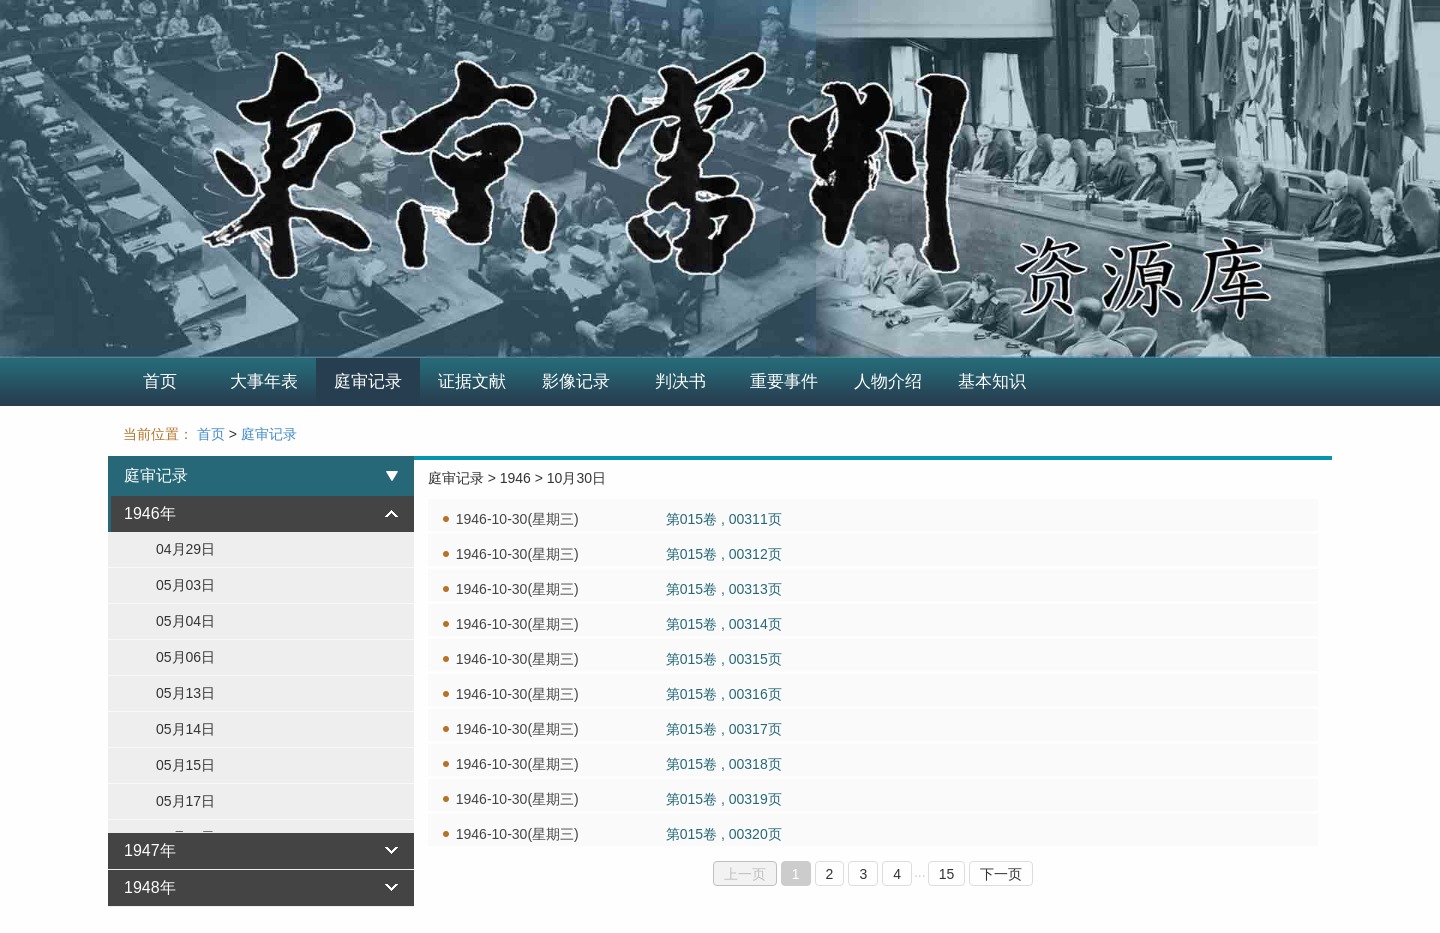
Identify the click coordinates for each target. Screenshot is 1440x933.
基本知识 (992, 381)
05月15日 (185, 765)
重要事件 (784, 381)
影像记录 (576, 381)
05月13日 (185, 693)
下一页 (1001, 874)
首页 (160, 381)
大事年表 (264, 381)
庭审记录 (368, 381)
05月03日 (185, 585)
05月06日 (185, 657)
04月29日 (185, 549)
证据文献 (472, 381)
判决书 (680, 381)
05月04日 (185, 621)
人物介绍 (888, 381)
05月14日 (185, 729)
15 (947, 874)
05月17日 (185, 801)
